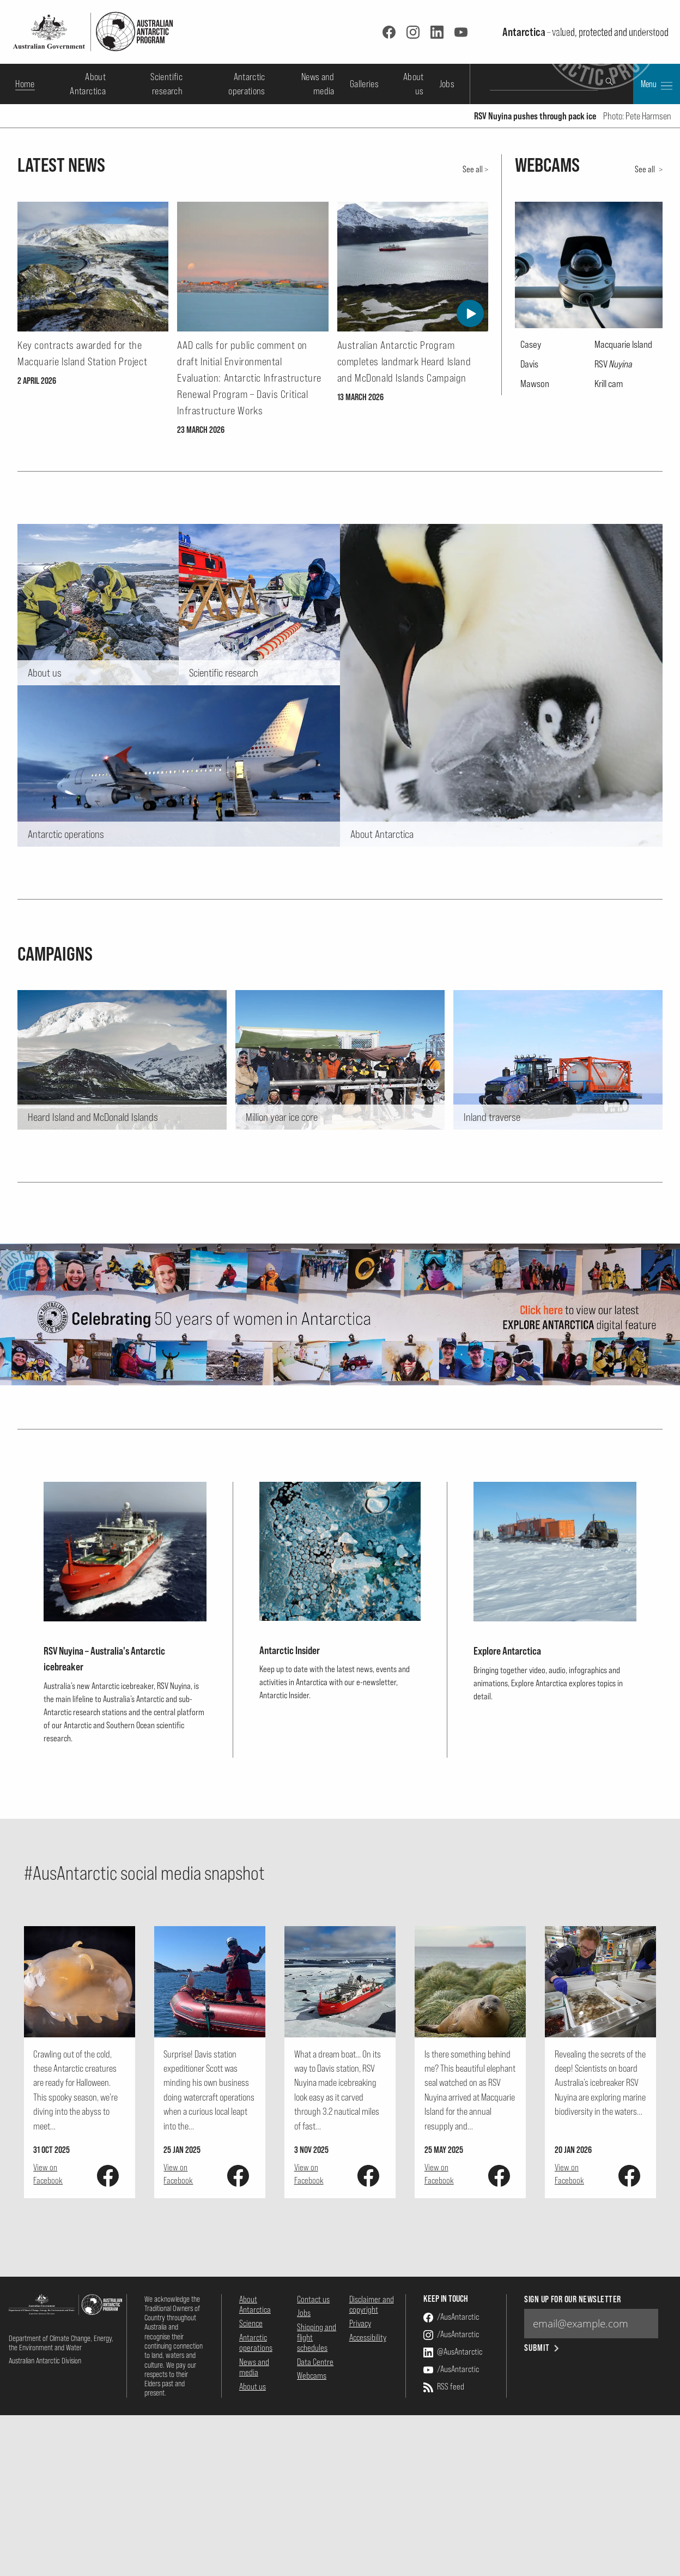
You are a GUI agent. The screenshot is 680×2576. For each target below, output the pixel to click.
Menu (656, 85)
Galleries (364, 83)
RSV (613, 636)
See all (473, 441)
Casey (530, 617)
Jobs (446, 83)
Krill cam (608, 655)
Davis (529, 636)
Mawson (534, 655)
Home (24, 83)
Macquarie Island (623, 617)
